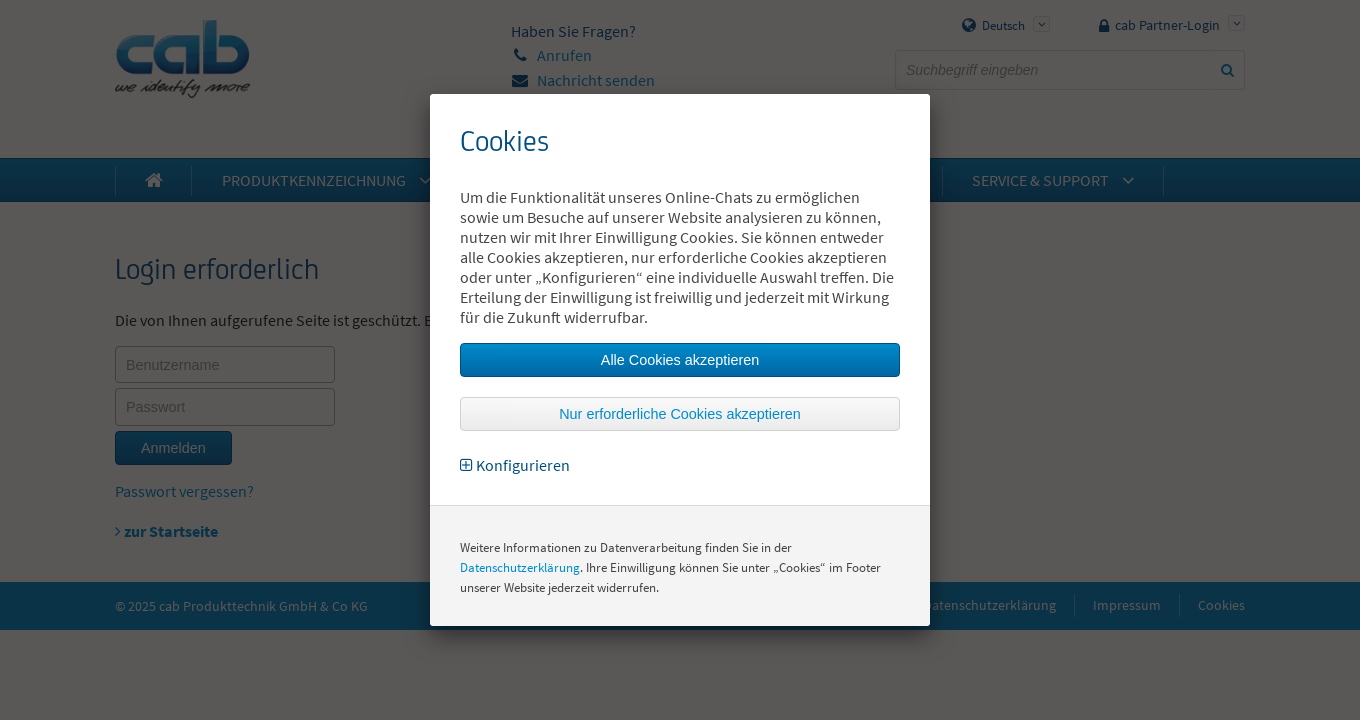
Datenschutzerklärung (520, 567)
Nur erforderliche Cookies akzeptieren (680, 414)
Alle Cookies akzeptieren (680, 360)
